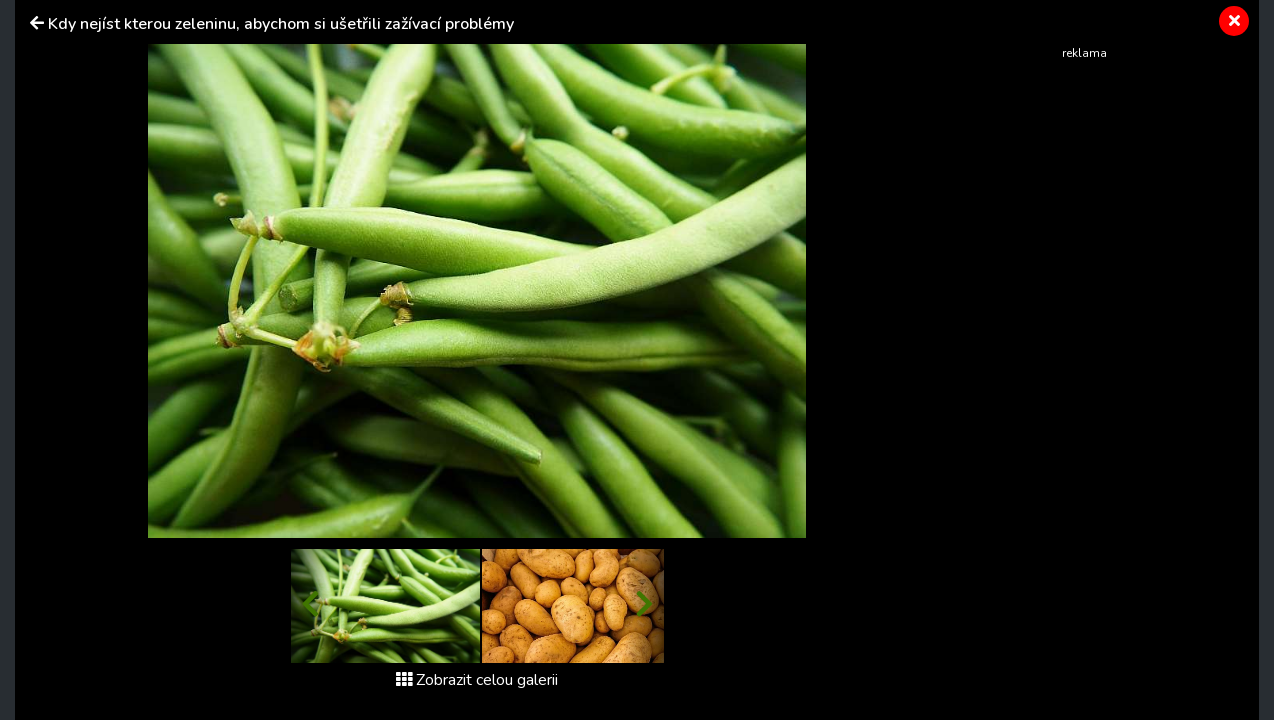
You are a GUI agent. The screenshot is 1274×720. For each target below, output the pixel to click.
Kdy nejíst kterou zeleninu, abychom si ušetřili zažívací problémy (281, 24)
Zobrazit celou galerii (477, 680)
